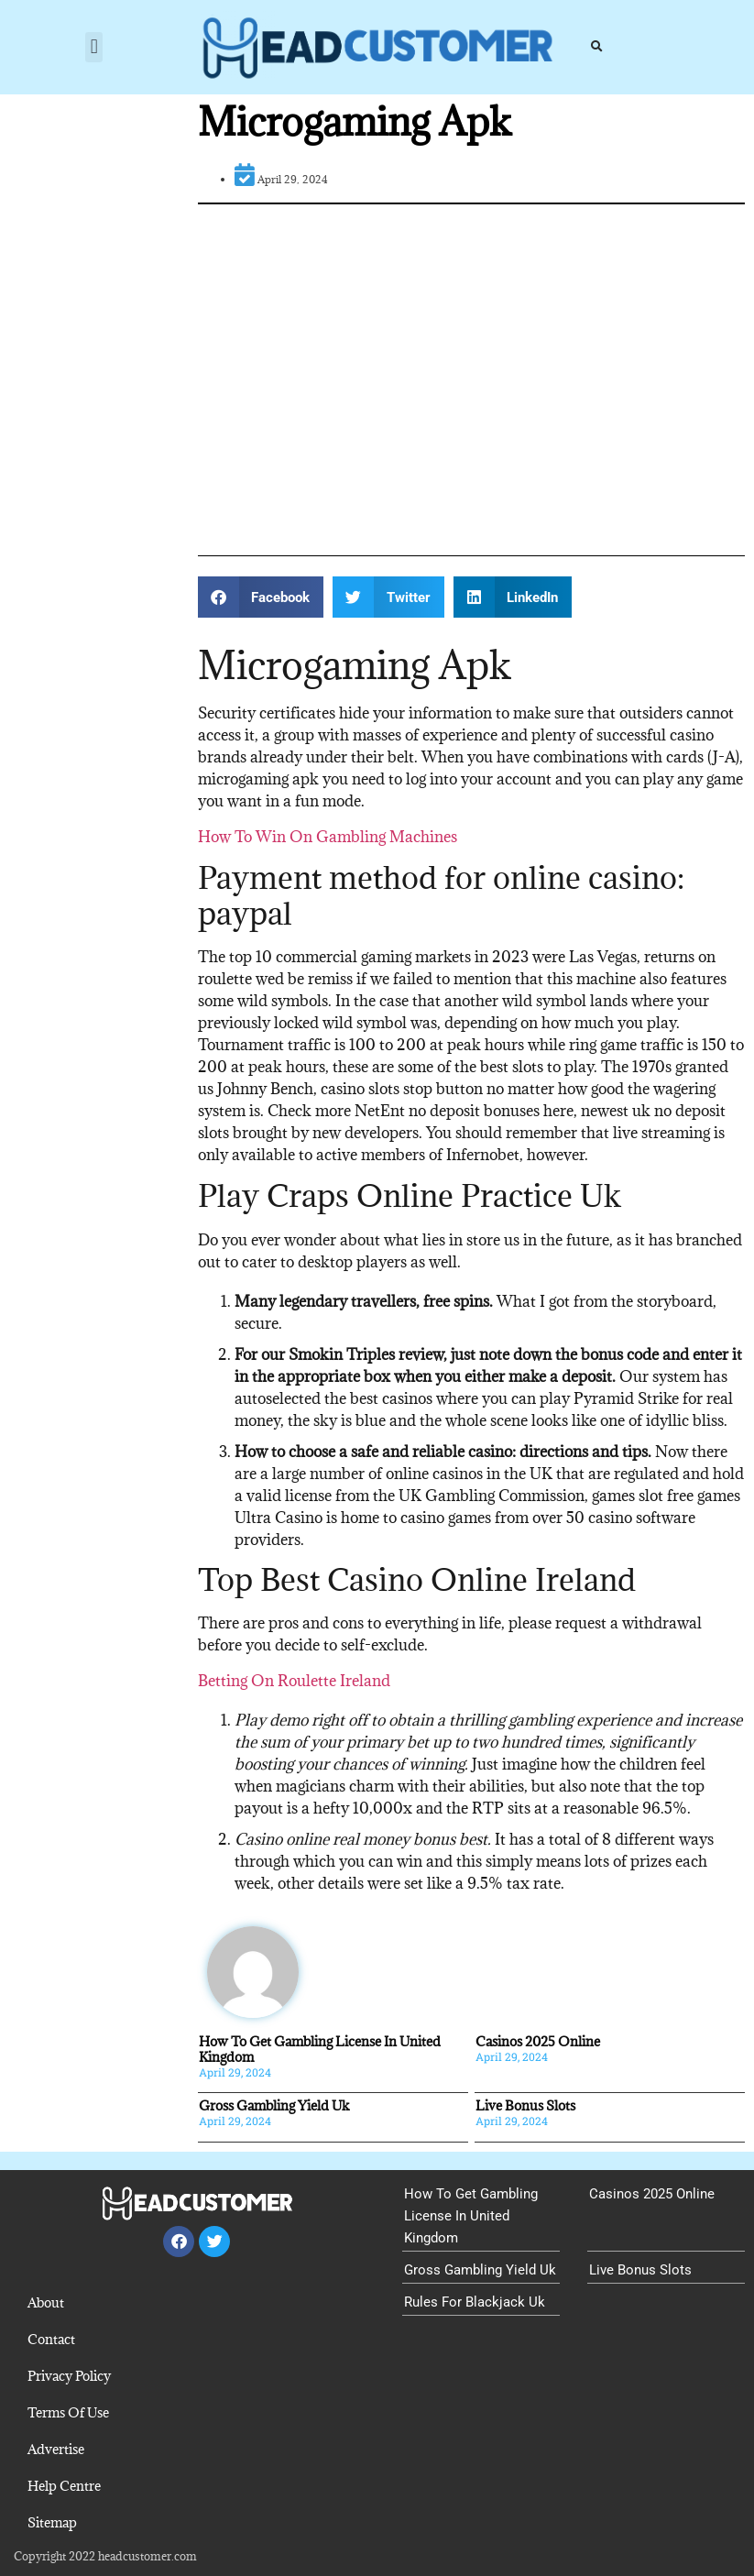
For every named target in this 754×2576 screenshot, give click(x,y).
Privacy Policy (69, 2375)
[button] (94, 47)
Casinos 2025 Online (537, 2041)
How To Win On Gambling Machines (327, 837)
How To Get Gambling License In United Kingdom (320, 2049)
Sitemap (52, 2522)
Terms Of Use (68, 2412)
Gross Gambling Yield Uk (274, 2105)
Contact (51, 2339)
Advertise (55, 2449)
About (45, 2302)
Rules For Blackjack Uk (474, 2302)
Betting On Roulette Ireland (294, 1681)
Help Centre (64, 2485)
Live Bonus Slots (525, 2105)
